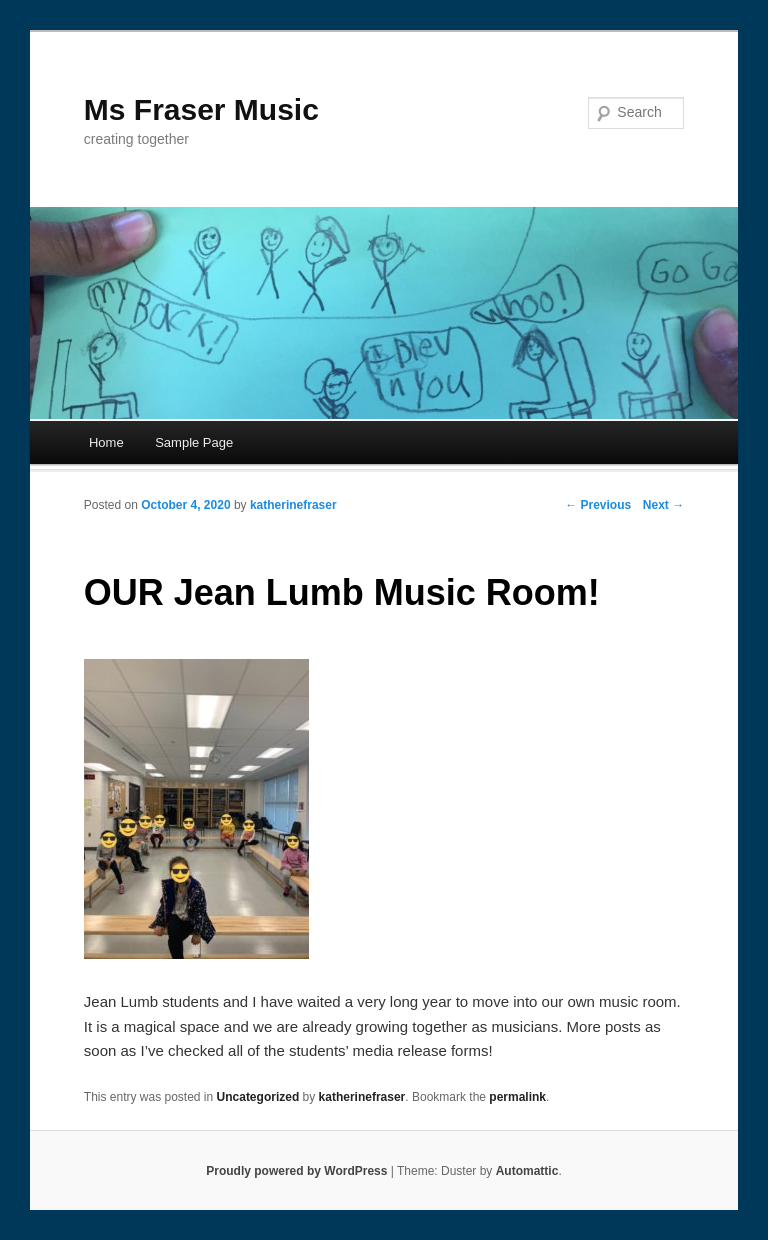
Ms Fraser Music (201, 109)
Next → (663, 505)
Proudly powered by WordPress (296, 1171)
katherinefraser (293, 505)
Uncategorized (258, 1097)
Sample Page (194, 442)
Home (106, 442)
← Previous (598, 505)
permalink (517, 1097)
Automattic (527, 1171)
